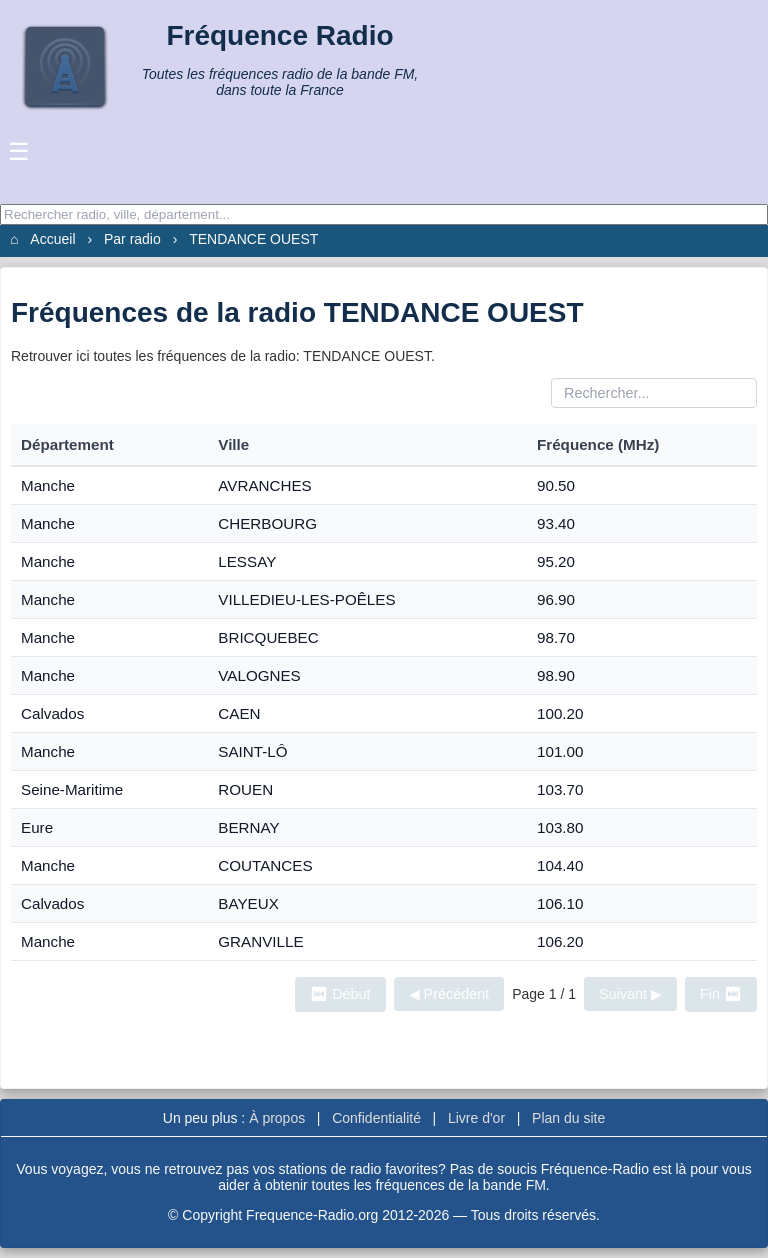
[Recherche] (384, 214)
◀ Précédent (449, 994)
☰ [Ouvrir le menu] (19, 151)
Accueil (52, 239)
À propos (277, 1118)
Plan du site (568, 1118)
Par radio (132, 239)
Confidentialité (376, 1118)
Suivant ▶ (630, 994)
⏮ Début (340, 994)
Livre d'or (476, 1118)
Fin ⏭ (721, 994)
